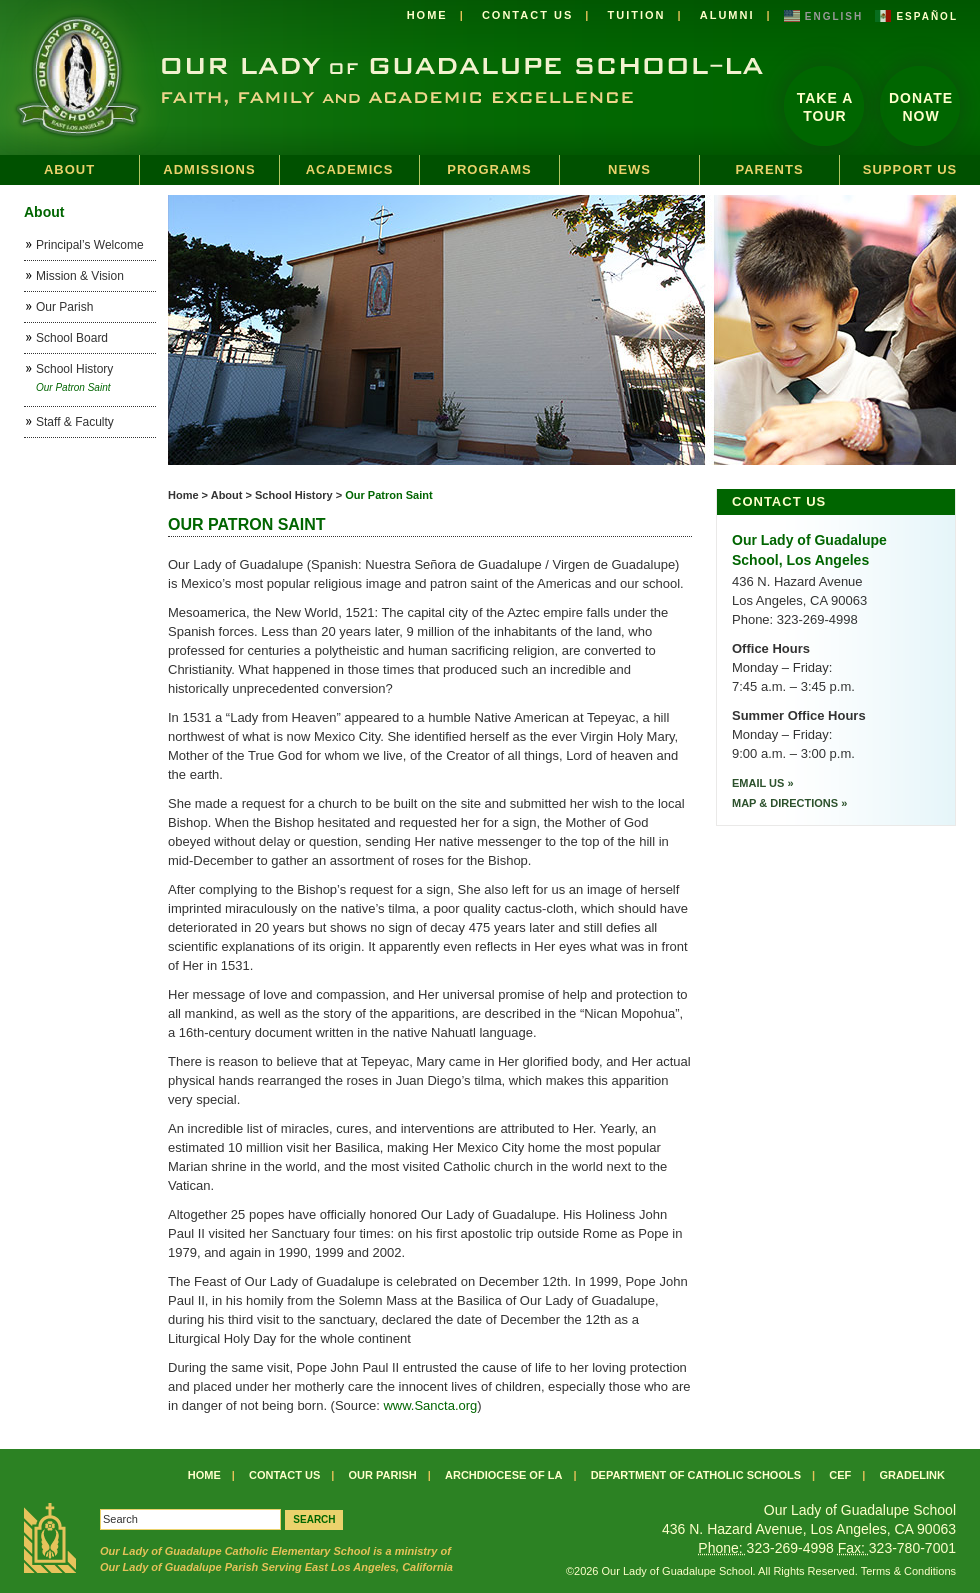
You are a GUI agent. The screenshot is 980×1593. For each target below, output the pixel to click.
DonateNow (921, 107)
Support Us (910, 169)
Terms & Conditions (908, 1571)
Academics (350, 169)
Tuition (636, 15)
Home (427, 15)
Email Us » (763, 783)
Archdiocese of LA (503, 1475)
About (69, 169)
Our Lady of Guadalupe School (382, 77)
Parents (769, 169)
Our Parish (383, 1475)
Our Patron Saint (388, 495)
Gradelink (912, 1475)
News (629, 169)
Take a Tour (825, 107)
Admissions (209, 169)
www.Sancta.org (430, 1405)
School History (294, 495)
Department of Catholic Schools (696, 1475)
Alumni (727, 15)
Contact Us (527, 15)
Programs (489, 169)
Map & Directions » (789, 803)
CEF (840, 1475)
